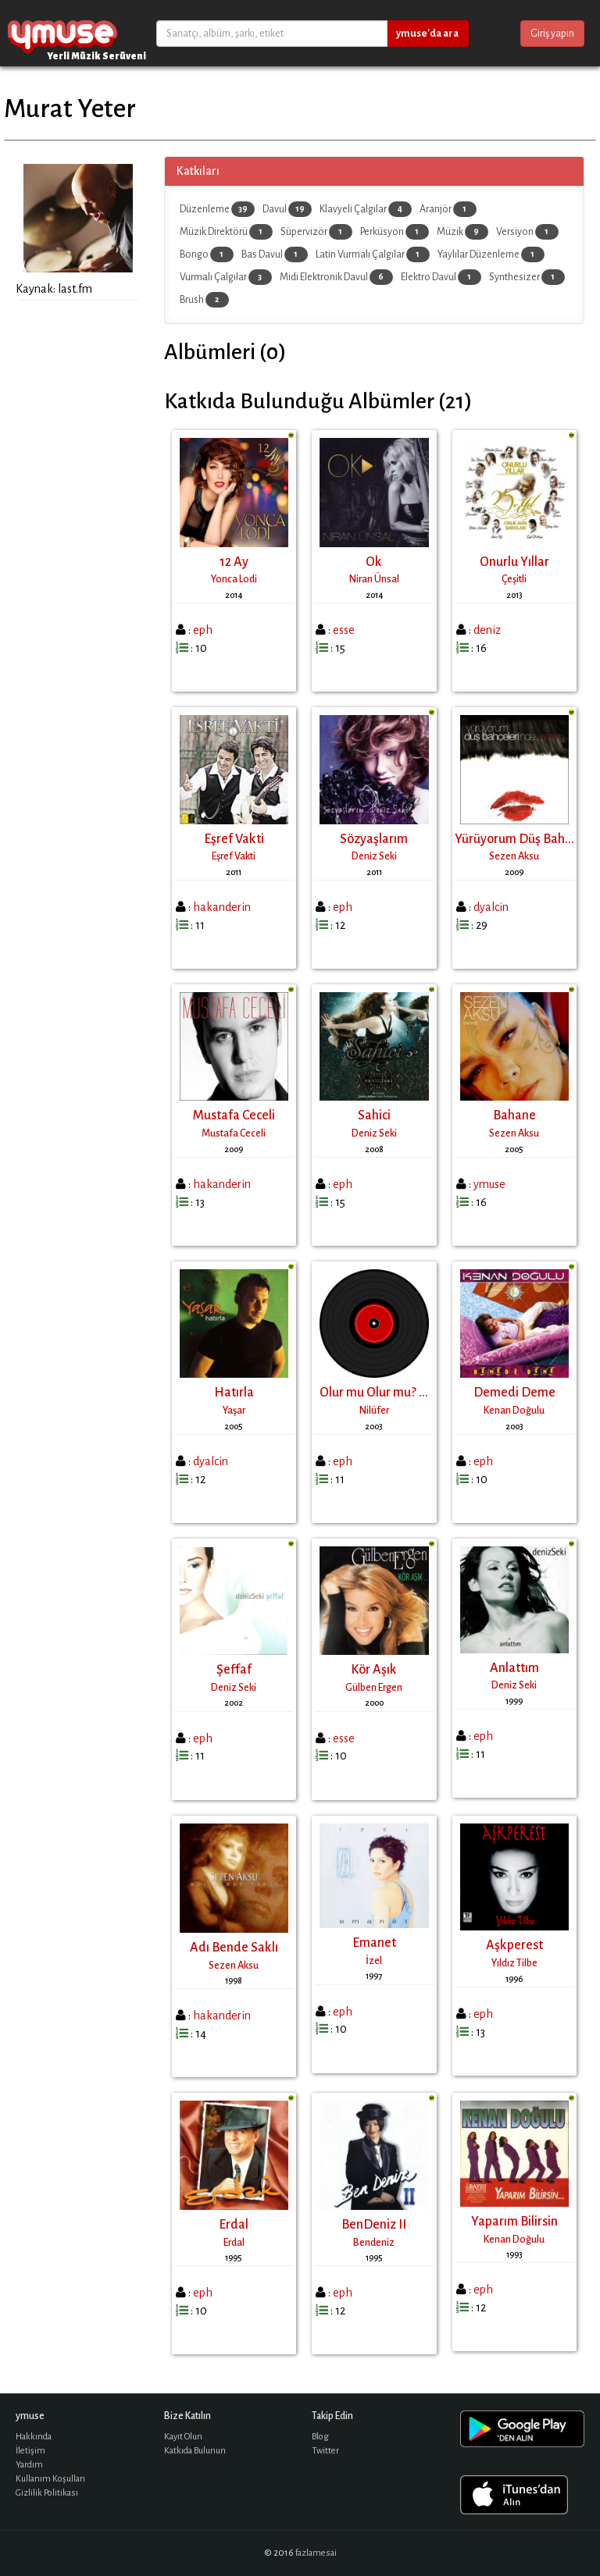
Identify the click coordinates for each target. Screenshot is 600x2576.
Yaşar (234, 1410)
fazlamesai (316, 2553)
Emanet (374, 1943)
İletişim (30, 2451)
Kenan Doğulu (514, 1410)
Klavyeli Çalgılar (366, 209)
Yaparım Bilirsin (514, 2222)
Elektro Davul (441, 277)
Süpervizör (316, 232)
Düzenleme (217, 209)
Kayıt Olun (183, 2437)
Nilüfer (374, 1410)
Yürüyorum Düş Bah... (514, 839)
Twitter (325, 2451)
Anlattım (514, 1668)
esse (344, 630)
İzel (374, 1960)
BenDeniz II (373, 2225)
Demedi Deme (514, 1393)
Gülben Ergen (373, 1687)
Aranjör (448, 209)
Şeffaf (234, 1670)
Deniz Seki (374, 856)
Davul (287, 209)
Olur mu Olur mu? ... (374, 1393)
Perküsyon (394, 232)
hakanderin (222, 907)
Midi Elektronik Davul (336, 277)
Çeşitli (514, 579)
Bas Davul (274, 254)
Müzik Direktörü (226, 232)
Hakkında (34, 2437)
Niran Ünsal (374, 579)
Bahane (514, 1115)
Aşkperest (514, 1945)
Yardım (29, 2465)
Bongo (207, 254)
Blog (320, 2437)
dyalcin (491, 907)
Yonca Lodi (234, 579)
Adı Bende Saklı (234, 1948)
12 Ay (234, 562)
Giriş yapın (552, 33)
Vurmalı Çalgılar (226, 277)
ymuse (62, 33)
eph (202, 630)
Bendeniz (374, 2242)
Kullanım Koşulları (50, 2479)
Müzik (462, 232)
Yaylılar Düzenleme (491, 254)
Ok (374, 562)
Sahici (374, 1115)
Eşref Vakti (234, 839)
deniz (487, 630)
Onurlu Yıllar (514, 562)
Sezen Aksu (514, 856)
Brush (204, 300)
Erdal (233, 2225)
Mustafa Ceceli (234, 1115)
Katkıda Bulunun (195, 2451)
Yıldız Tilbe (514, 1963)
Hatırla (234, 1393)
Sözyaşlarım (374, 839)
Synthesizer (527, 277)
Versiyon (527, 232)
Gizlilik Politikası (47, 2493)
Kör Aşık (374, 1670)
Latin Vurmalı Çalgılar (373, 254)
